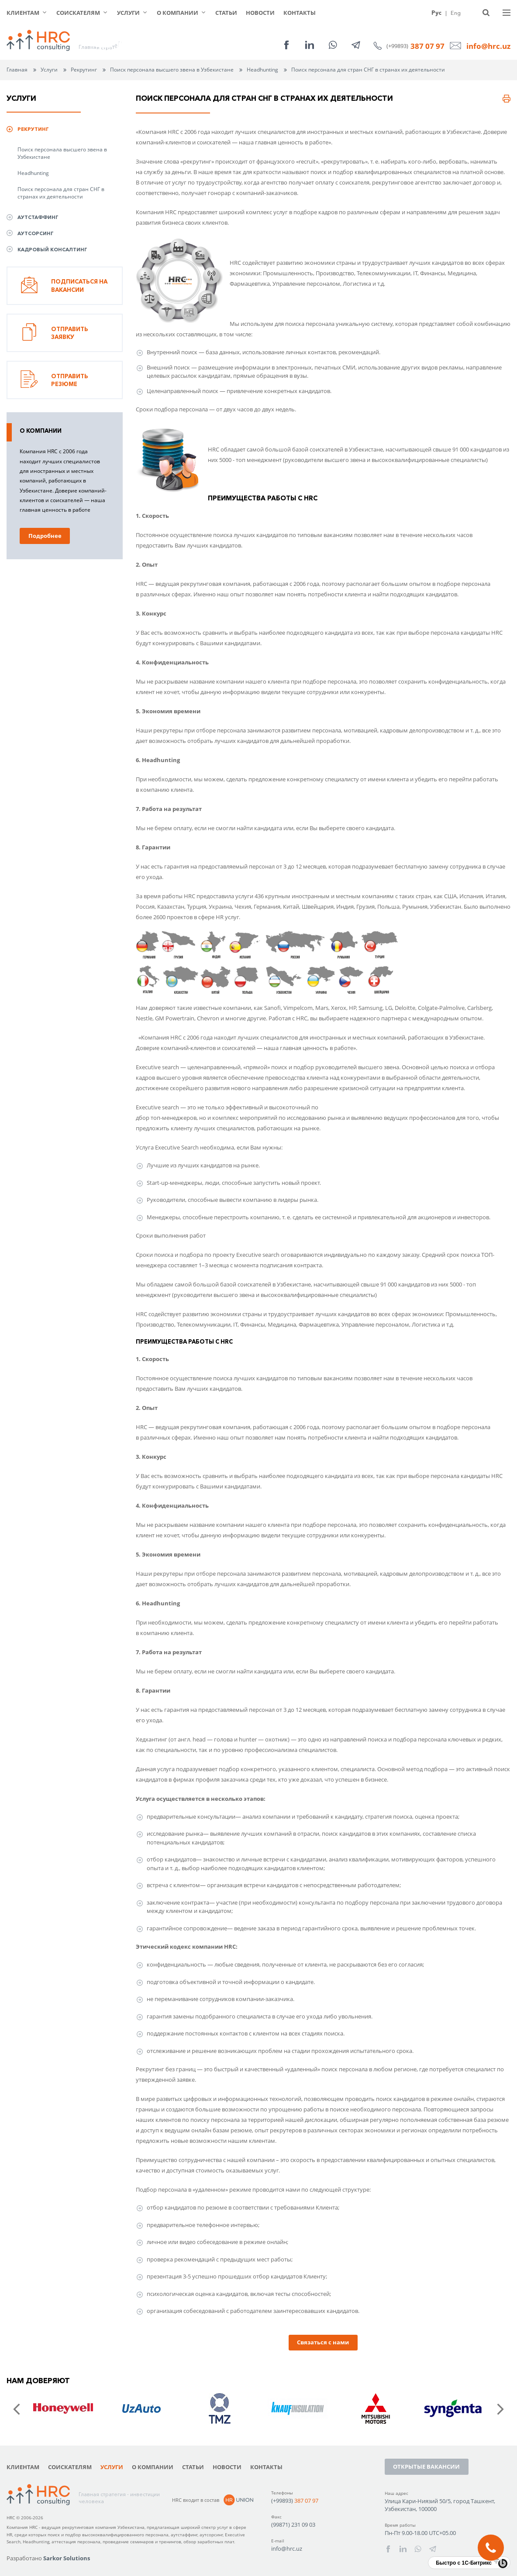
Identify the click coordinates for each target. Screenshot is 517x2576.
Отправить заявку (54, 332)
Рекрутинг (84, 69)
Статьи (226, 13)
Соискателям (78, 13)
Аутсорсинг (35, 233)
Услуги (128, 13)
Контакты (299, 13)
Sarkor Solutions (66, 2558)
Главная (17, 69)
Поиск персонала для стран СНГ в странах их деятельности (60, 192)
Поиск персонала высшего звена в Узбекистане (62, 153)
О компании (177, 13)
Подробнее (45, 536)
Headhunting (33, 173)
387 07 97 (427, 46)
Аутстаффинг (38, 217)
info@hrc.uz (488, 46)
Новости (260, 13)
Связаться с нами (323, 2342)
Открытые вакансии (426, 2466)
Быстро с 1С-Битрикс (464, 2563)
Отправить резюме (54, 380)
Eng (456, 12)
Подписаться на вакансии (64, 285)
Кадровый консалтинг (52, 249)
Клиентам (23, 13)
